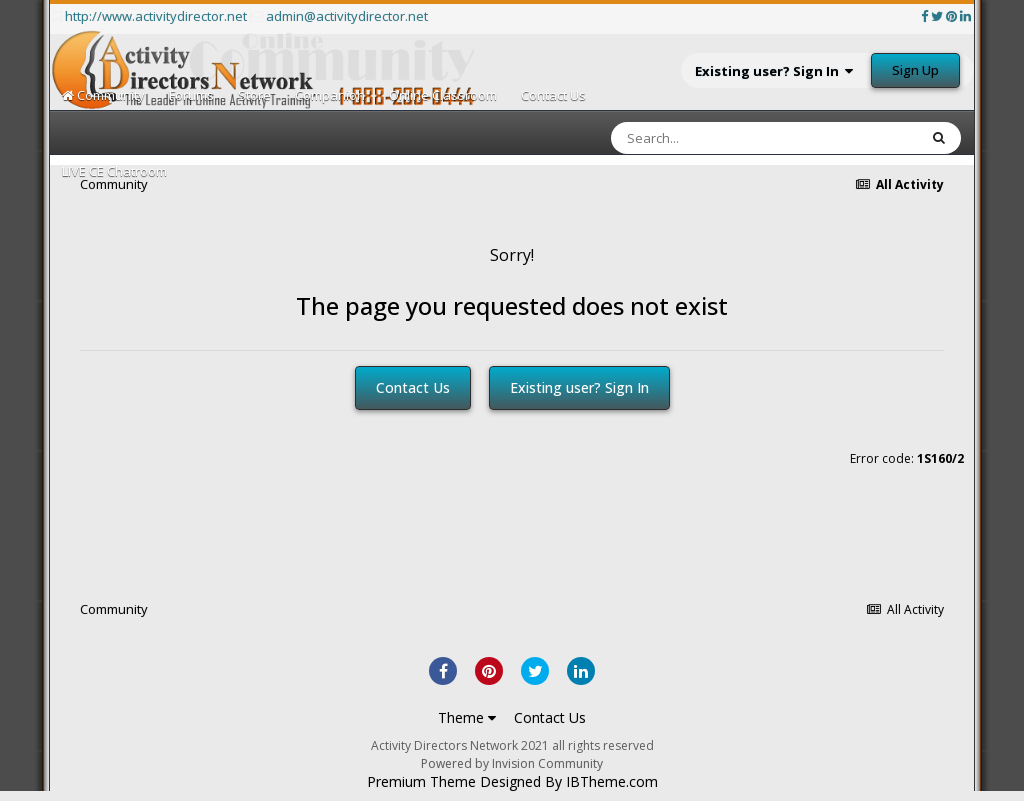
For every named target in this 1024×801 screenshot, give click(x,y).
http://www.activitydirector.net (156, 16)
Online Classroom (443, 95)
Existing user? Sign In (774, 71)
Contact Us (553, 95)
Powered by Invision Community (512, 763)
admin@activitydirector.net (347, 16)
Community (103, 95)
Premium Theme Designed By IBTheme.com (512, 782)
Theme (467, 717)
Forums (191, 95)
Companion (330, 95)
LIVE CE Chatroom (114, 171)
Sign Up (915, 70)
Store (254, 95)
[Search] (712, 138)
